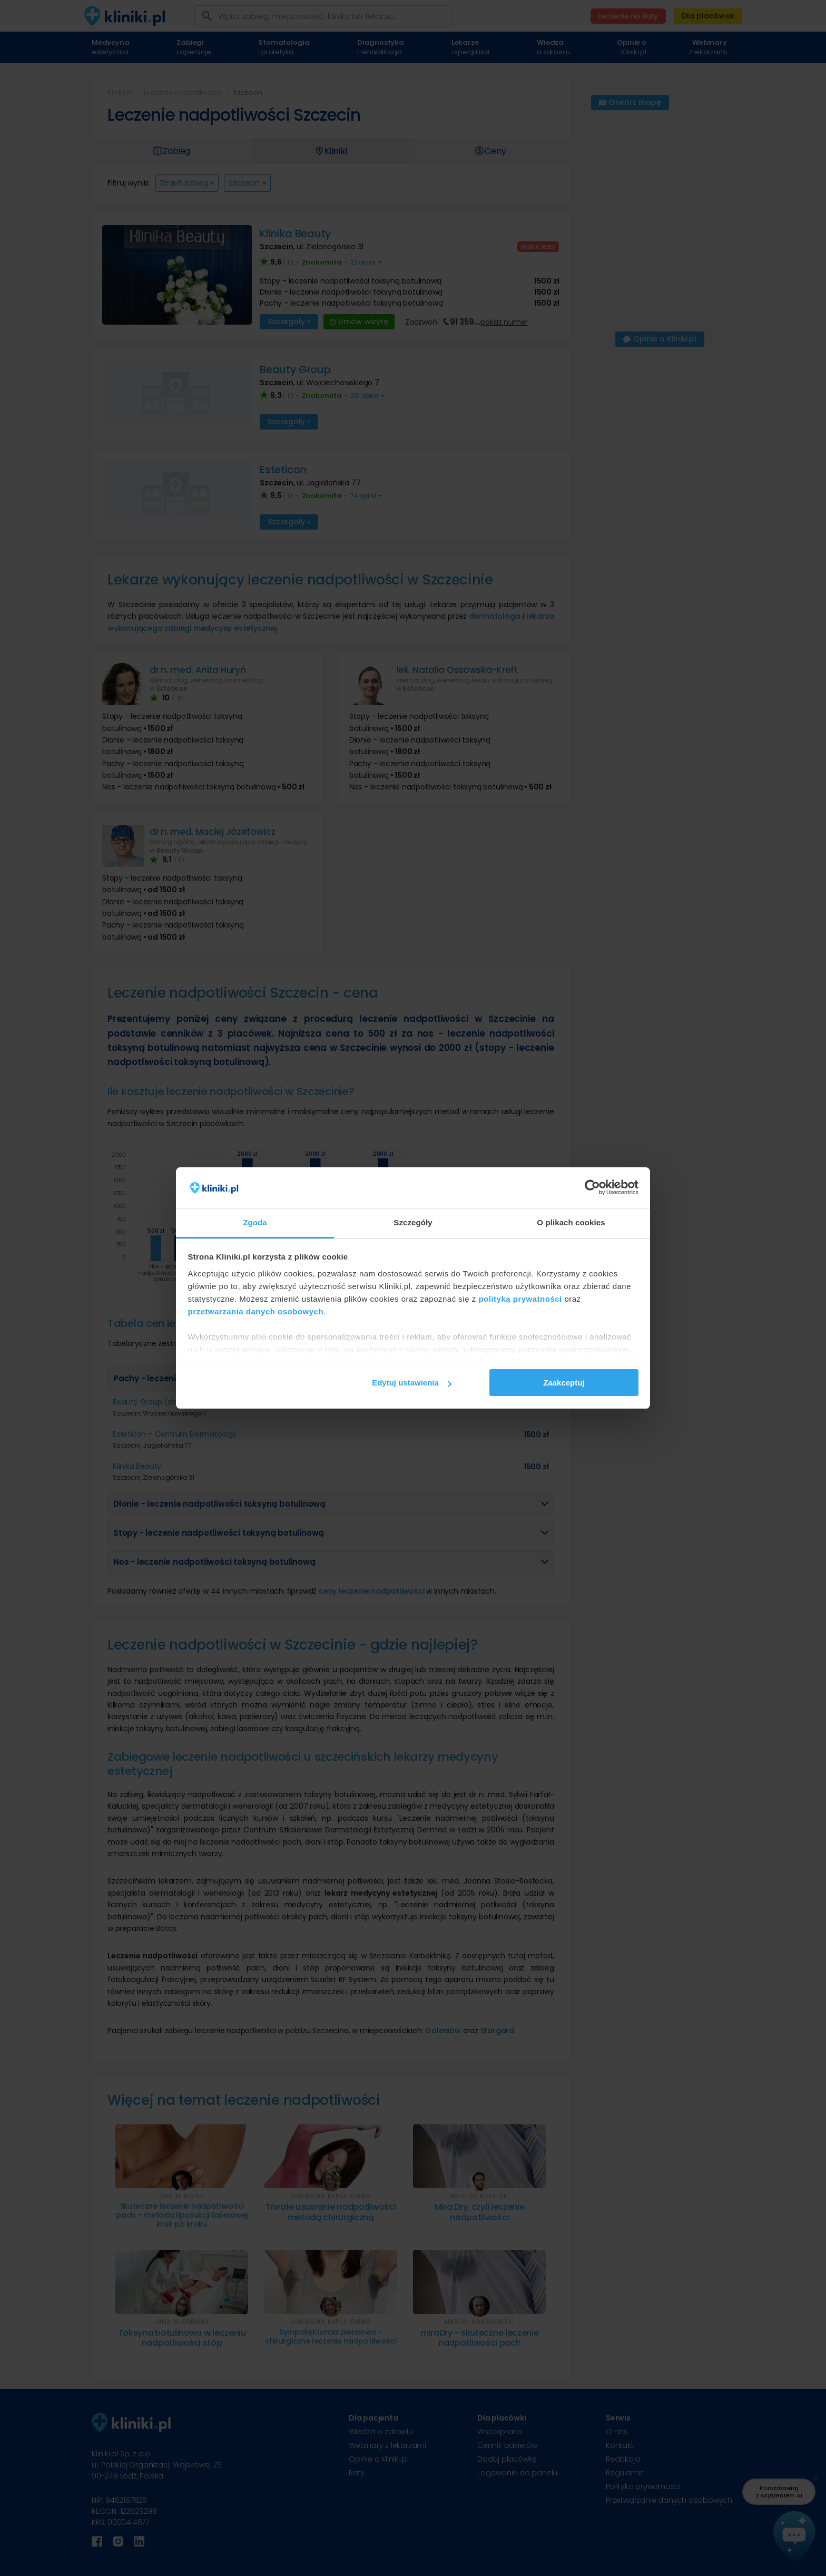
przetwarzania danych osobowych (256, 1311)
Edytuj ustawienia (411, 1382)
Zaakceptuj (563, 1382)
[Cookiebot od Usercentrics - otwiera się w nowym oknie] (592, 1188)
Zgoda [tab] (255, 1222)
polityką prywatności (520, 1298)
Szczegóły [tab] (413, 1222)
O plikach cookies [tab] (571, 1222)
